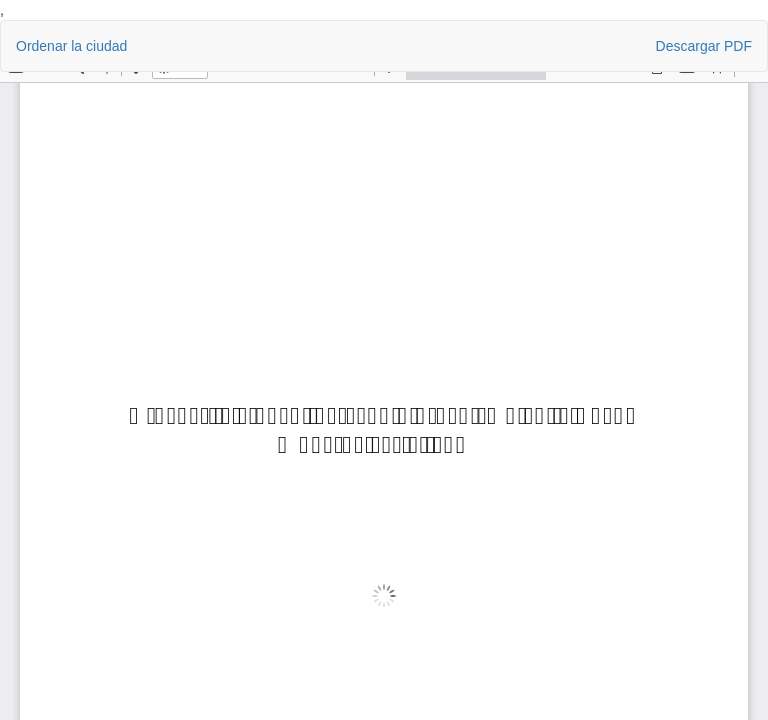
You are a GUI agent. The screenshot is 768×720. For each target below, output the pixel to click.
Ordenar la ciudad (71, 46)
